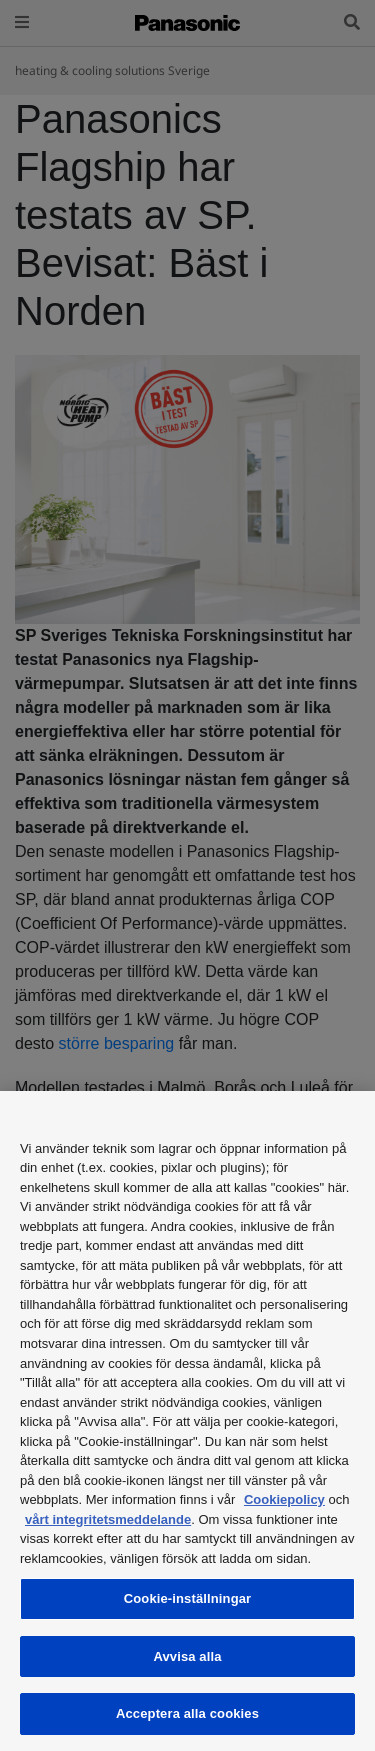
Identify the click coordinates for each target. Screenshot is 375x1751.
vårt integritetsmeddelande (108, 1519)
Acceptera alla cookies (187, 1713)
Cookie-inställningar (188, 1598)
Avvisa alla (187, 1656)
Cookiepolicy (284, 1499)
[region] (187, 1421)
